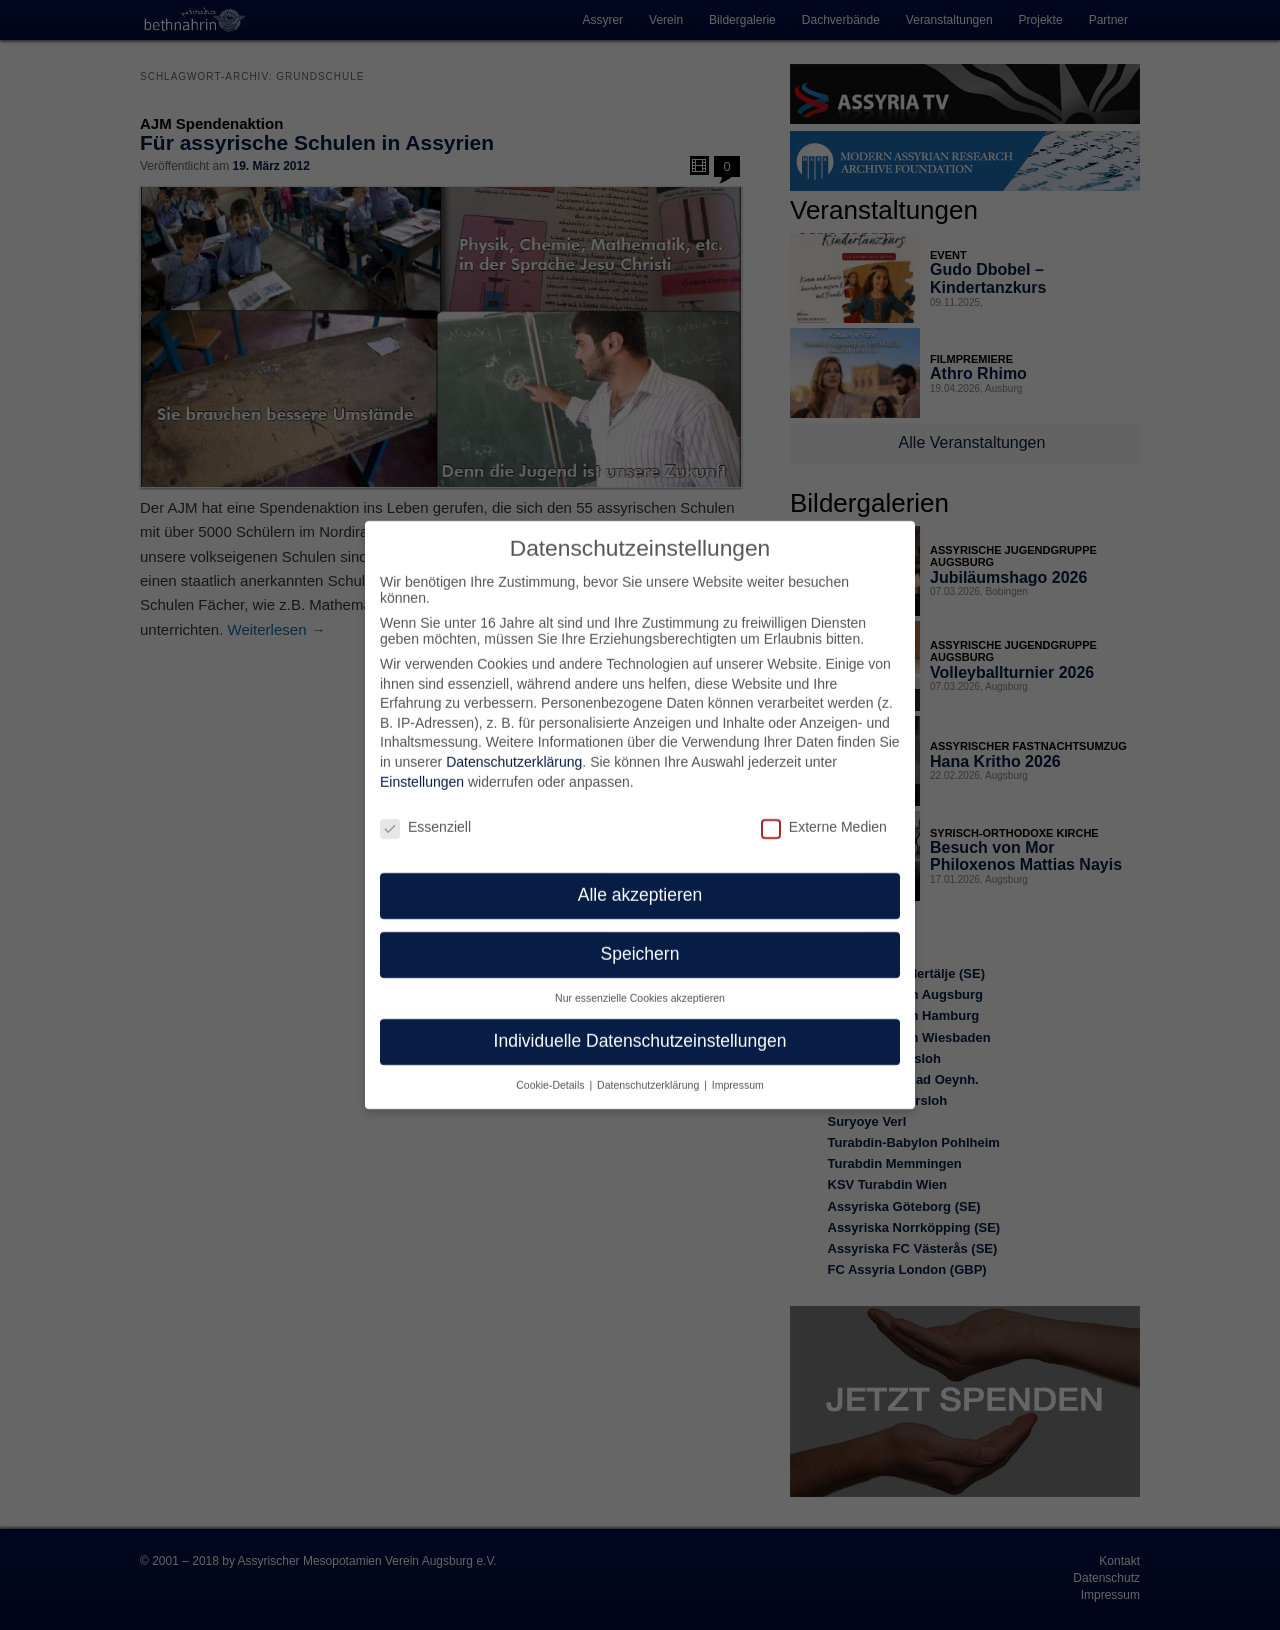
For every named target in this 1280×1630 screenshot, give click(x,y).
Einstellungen (422, 767)
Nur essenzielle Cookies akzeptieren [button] (640, 984)
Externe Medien (824, 812)
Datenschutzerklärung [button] (649, 1070)
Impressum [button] (738, 1070)
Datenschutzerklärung (514, 748)
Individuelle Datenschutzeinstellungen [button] (640, 1027)
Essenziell (425, 812)
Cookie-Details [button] (551, 1070)
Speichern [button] (640, 940)
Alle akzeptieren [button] (640, 881)
